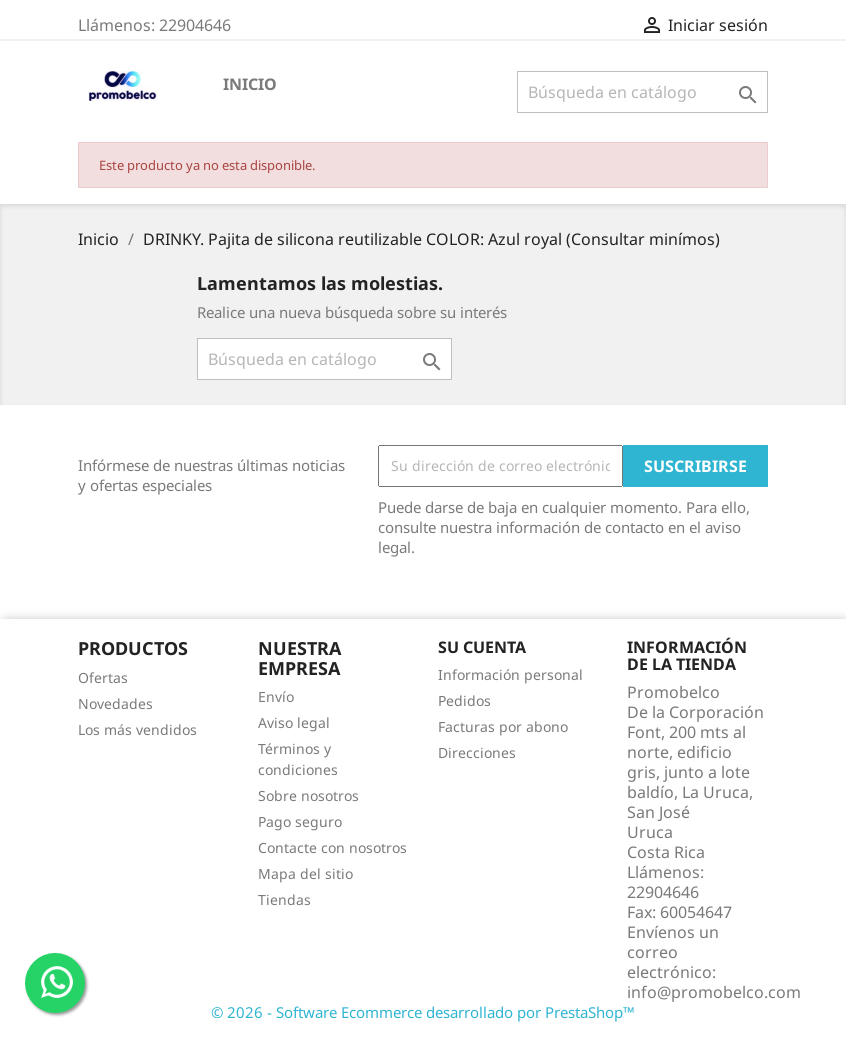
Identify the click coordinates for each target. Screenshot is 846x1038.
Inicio (250, 84)
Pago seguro (300, 821)
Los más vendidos (137, 729)
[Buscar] (642, 92)
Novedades (115, 703)
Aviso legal (294, 722)
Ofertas (103, 677)
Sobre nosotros (308, 795)
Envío (276, 696)
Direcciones (477, 752)
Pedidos (464, 700)
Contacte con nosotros (332, 847)
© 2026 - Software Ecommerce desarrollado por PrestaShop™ (423, 1012)
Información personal (510, 674)
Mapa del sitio (305, 873)
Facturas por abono (503, 726)
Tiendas (284, 899)
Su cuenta (482, 647)
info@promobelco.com (714, 992)
